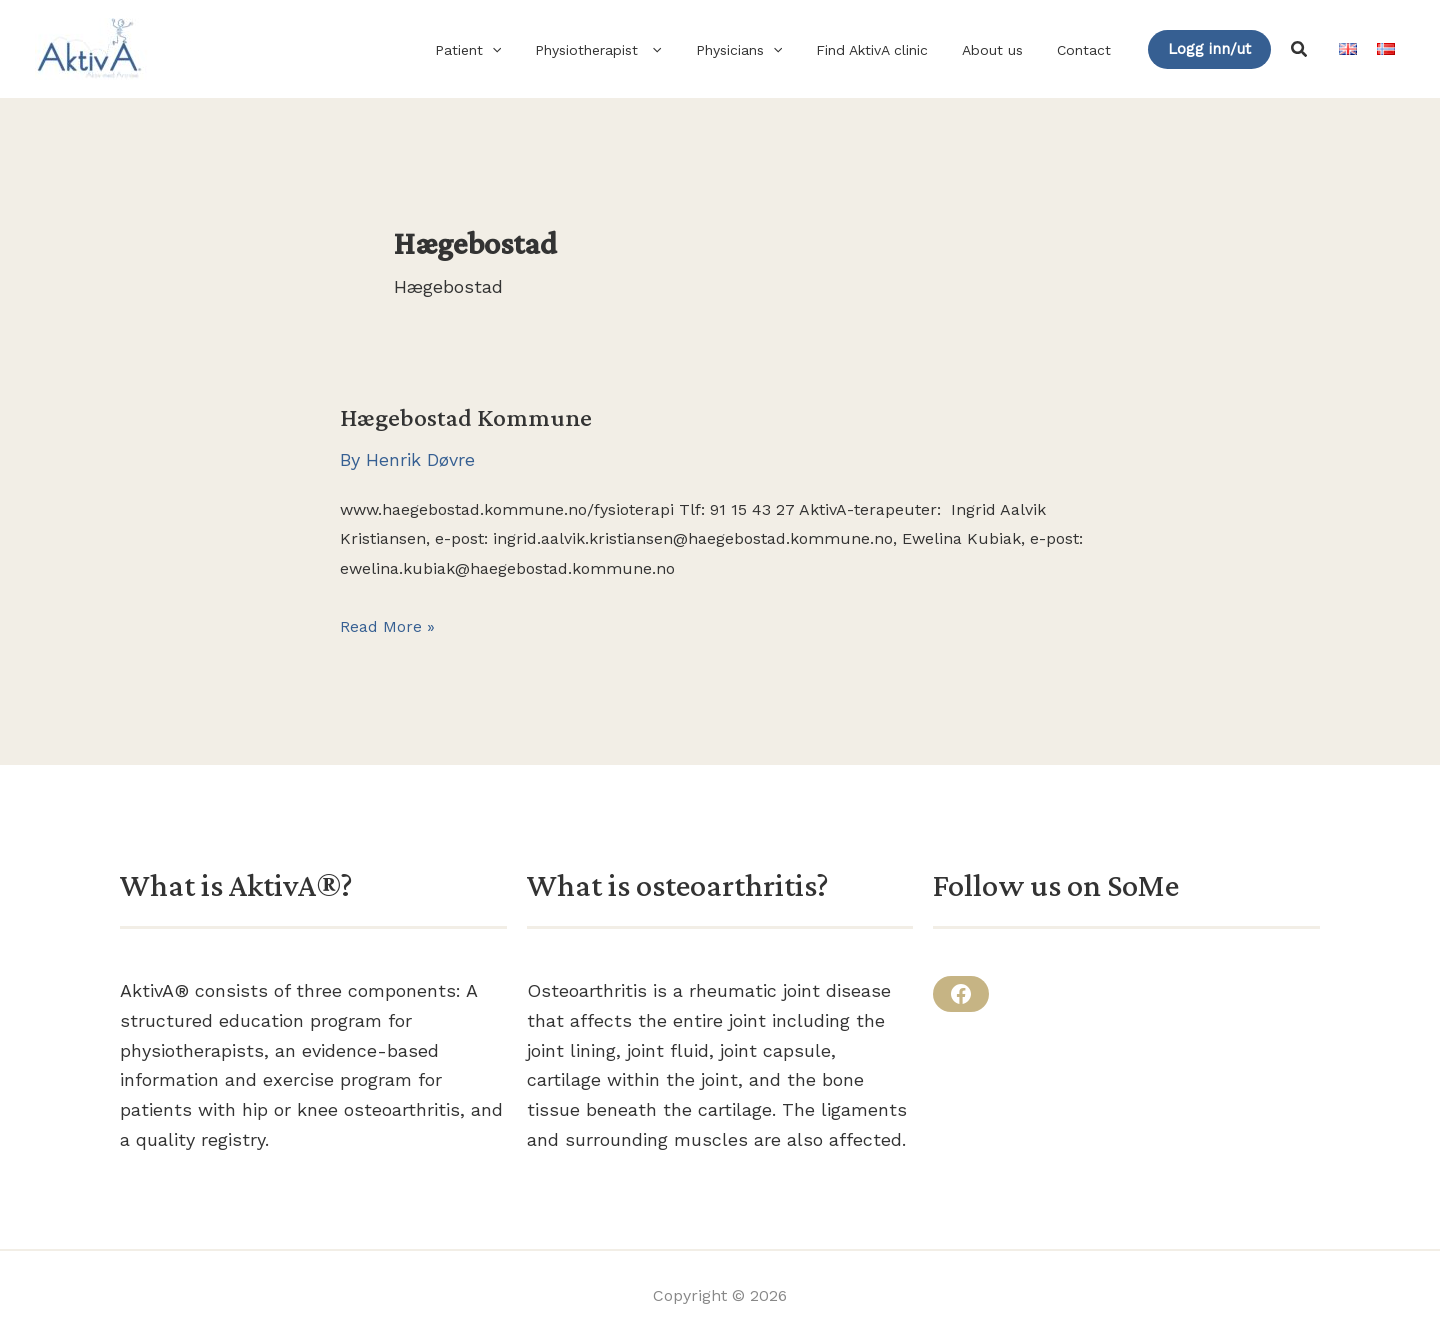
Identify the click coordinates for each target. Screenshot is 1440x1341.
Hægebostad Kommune (466, 417)
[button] (525, 50)
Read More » (387, 627)
